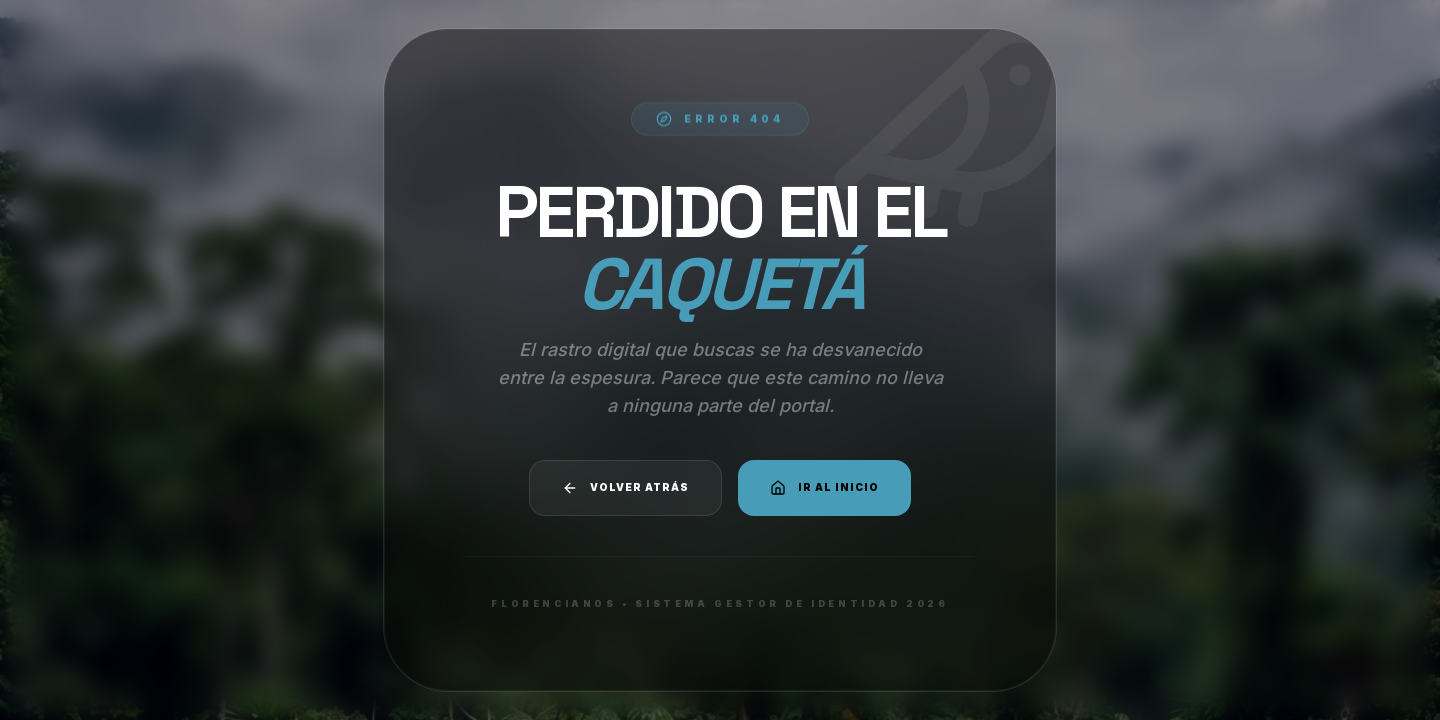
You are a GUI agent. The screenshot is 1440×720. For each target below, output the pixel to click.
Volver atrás (625, 488)
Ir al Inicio (824, 488)
